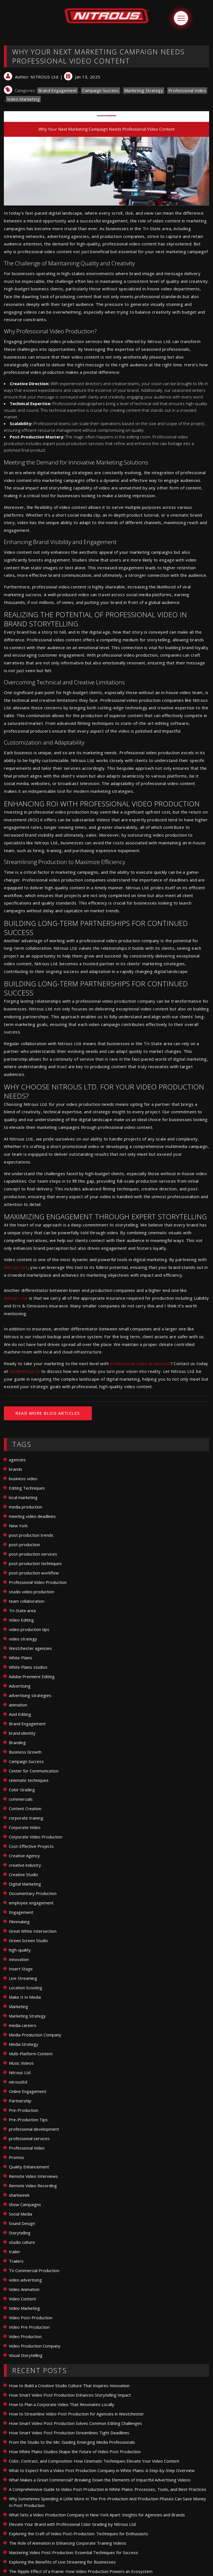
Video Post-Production (30, 2317)
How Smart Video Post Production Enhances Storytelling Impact (70, 2395)
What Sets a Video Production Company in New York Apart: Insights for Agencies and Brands (97, 2514)
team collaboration (26, 1601)
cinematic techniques (29, 1780)
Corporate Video (24, 1827)
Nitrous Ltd (20, 2072)
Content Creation (25, 1808)
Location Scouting (25, 1987)
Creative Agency (24, 1855)
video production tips (29, 1629)
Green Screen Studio (28, 1940)
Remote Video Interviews (33, 2176)
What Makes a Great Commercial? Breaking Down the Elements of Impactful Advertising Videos (100, 2480)
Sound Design (22, 2223)
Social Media (20, 2214)
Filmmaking (19, 1921)
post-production (24, 1544)
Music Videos (21, 2063)
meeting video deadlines (32, 1516)
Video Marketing (23, 99)
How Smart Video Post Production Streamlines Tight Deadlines (69, 2432)
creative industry (25, 1865)
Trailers (16, 2261)
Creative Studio (23, 1874)
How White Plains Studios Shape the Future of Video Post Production (75, 2451)
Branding (17, 1742)
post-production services (33, 1554)
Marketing (18, 2006)
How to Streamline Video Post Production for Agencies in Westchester (76, 2414)
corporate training (26, 1818)
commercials (21, 1799)
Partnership (20, 2101)
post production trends (31, 1535)
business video (23, 1478)
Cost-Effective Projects (31, 1846)
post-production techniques (35, 1563)
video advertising (25, 2280)
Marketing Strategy (143, 90)
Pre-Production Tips (28, 2119)
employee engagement (31, 1903)
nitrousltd (18, 2082)
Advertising (20, 1686)
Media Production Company (35, 2035)
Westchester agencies (30, 1648)
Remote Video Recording (33, 2185)
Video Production (25, 2336)
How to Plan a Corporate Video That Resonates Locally (61, 2404)
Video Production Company (34, 2346)
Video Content (22, 2298)
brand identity (22, 1733)
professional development (34, 2129)
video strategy (23, 1639)
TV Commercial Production (34, 2270)
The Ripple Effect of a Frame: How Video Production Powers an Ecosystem (81, 2571)
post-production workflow (34, 1573)
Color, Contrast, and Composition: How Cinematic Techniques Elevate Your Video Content (94, 2461)
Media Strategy (23, 2044)
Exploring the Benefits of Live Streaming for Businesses (62, 2562)
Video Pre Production (29, 2327)
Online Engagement (27, 2091)
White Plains (20, 1657)
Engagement (21, 1912)
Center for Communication (34, 1771)
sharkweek (19, 2195)
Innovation (19, 1959)
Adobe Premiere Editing (32, 1676)
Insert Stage (21, 1969)
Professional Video (187, 90)
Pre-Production (23, 2110)
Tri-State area (22, 1610)
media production (25, 1507)
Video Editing (21, 1620)
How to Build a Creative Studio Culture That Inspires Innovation (69, 2385)
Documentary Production (33, 1893)
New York (18, 1525)
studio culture (22, 2242)
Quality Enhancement (29, 2166)
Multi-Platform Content (31, 2053)
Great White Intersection (33, 1931)
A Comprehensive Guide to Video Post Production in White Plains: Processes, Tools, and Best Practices (107, 2489)
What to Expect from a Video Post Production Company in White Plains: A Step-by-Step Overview (102, 2470)
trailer (14, 2251)
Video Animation (24, 2289)
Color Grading (22, 1789)
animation (18, 1705)
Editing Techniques (27, 1488)
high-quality (20, 1950)
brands (15, 1469)
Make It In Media (25, 1997)
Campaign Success (100, 90)
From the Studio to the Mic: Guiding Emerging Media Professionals (72, 2442)
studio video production (31, 1591)
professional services (29, 2138)
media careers (22, 2025)
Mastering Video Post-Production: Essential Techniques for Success (73, 2552)
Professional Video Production (38, 1582)
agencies (17, 1459)
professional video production (140, 1363)
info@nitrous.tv (24, 1371)
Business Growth (25, 1752)
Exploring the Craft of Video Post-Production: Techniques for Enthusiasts (78, 2533)
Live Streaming (23, 1978)
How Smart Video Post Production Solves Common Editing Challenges (75, 2423)
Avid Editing (20, 1714)
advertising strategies (30, 1695)
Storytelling (20, 2232)
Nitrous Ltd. (16, 1267)
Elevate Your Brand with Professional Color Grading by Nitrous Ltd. (72, 2524)
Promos (16, 2157)
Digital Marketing (25, 1884)
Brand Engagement (57, 90)
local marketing (23, 1497)
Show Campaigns (25, 2204)
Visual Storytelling (25, 2355)
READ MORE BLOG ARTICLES (48, 1413)
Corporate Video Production (35, 1837)
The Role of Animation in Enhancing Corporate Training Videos (67, 2543)
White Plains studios (28, 1667)
